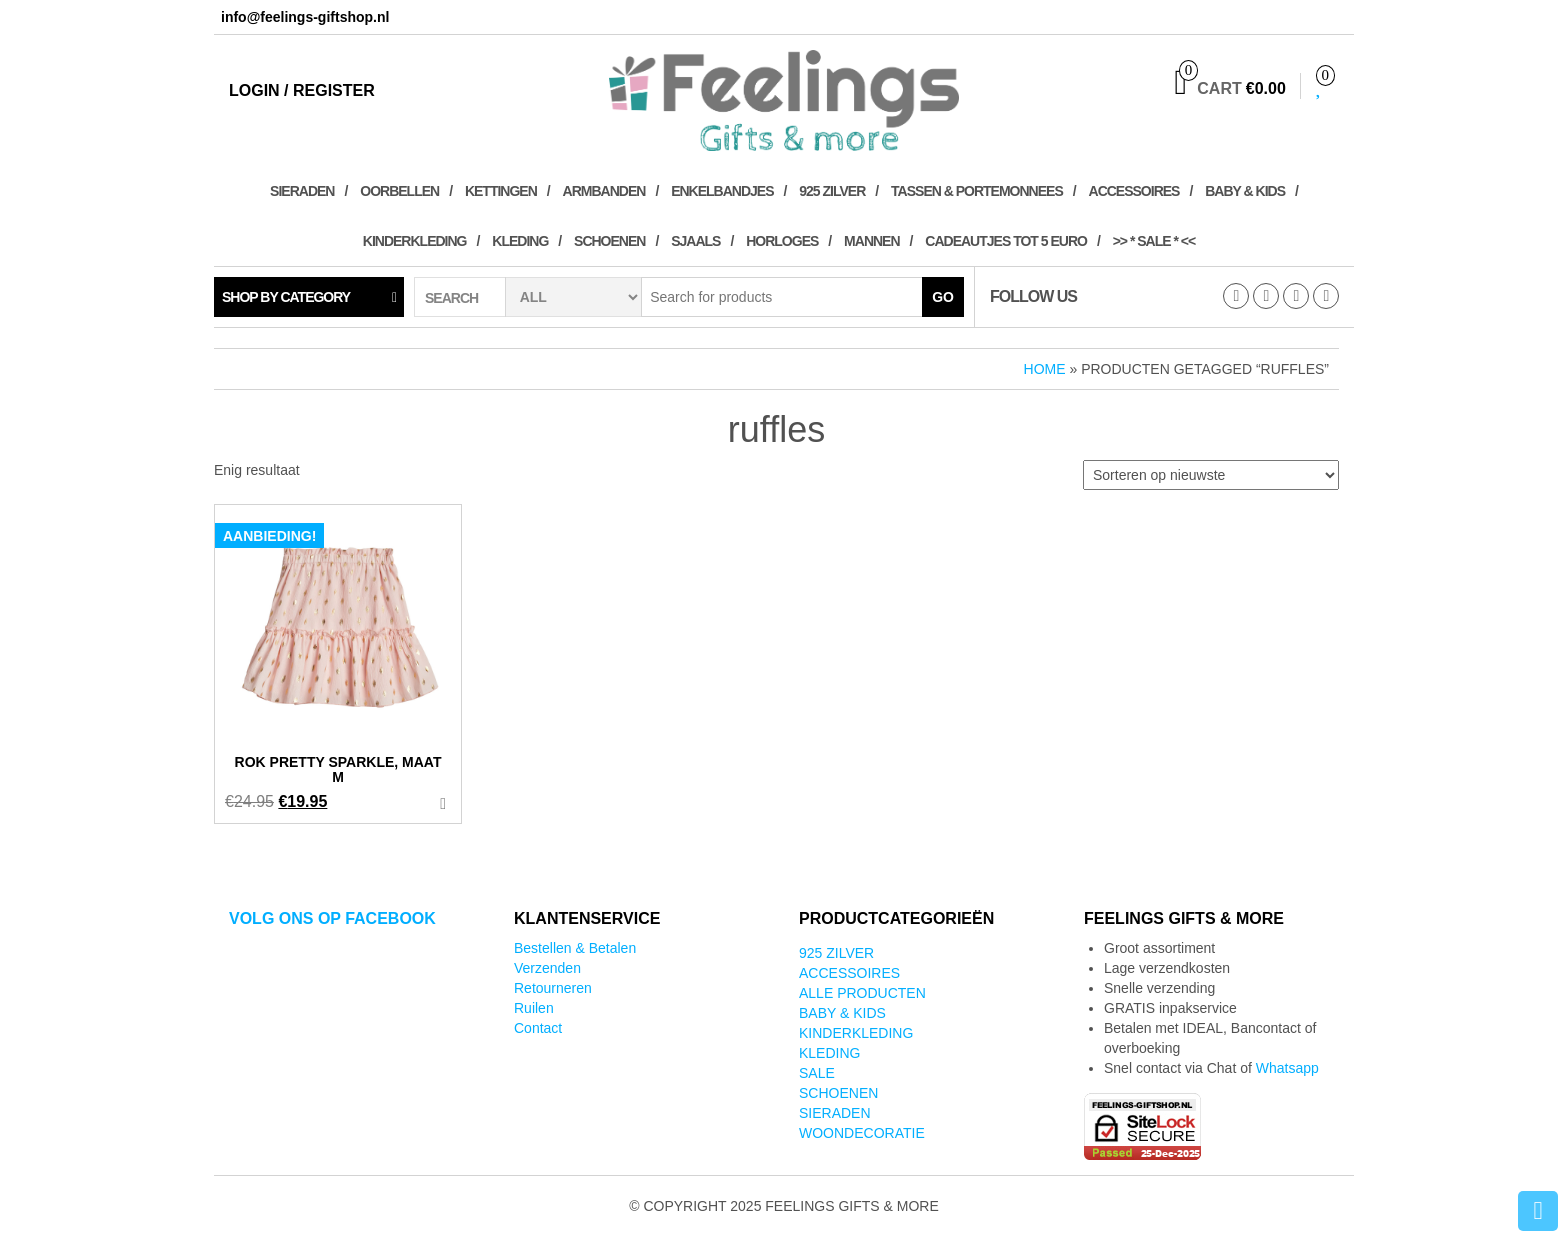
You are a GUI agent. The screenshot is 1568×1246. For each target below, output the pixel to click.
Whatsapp (1287, 1068)
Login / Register (302, 90)
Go (943, 297)
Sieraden (302, 191)
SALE (817, 1073)
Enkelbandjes (722, 191)
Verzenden (547, 968)
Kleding (520, 241)
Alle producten (862, 993)
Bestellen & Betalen (575, 948)
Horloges (782, 241)
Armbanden (604, 191)
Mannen (871, 241)
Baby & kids (1245, 191)
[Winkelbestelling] (1211, 475)
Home (1045, 369)
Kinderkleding (415, 241)
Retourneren (553, 988)
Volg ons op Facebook (332, 918)
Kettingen (501, 191)
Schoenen (609, 241)
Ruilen (534, 1008)
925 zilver (832, 191)
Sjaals (695, 241)
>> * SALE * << (1154, 241)
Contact (538, 1028)
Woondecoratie (862, 1133)
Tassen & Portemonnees (977, 191)
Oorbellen (399, 191)
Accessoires (1134, 191)
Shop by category (286, 297)
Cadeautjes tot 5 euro (1006, 241)
